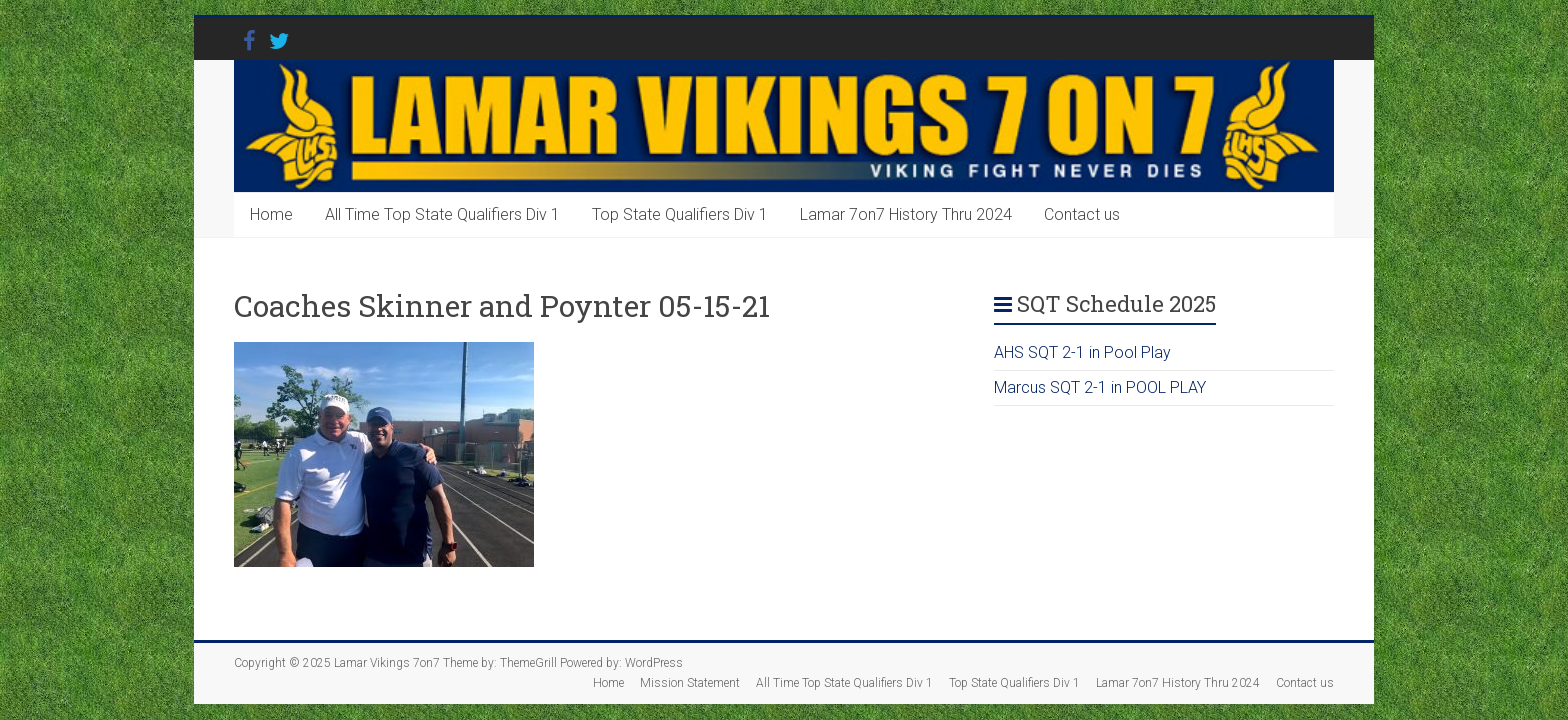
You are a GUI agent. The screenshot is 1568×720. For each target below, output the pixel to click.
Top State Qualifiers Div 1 (680, 214)
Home (271, 214)
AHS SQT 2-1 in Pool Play (1082, 352)
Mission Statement (690, 683)
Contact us (1082, 214)
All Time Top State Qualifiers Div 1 (442, 214)
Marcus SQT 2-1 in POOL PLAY (1100, 387)
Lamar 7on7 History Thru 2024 (906, 214)
